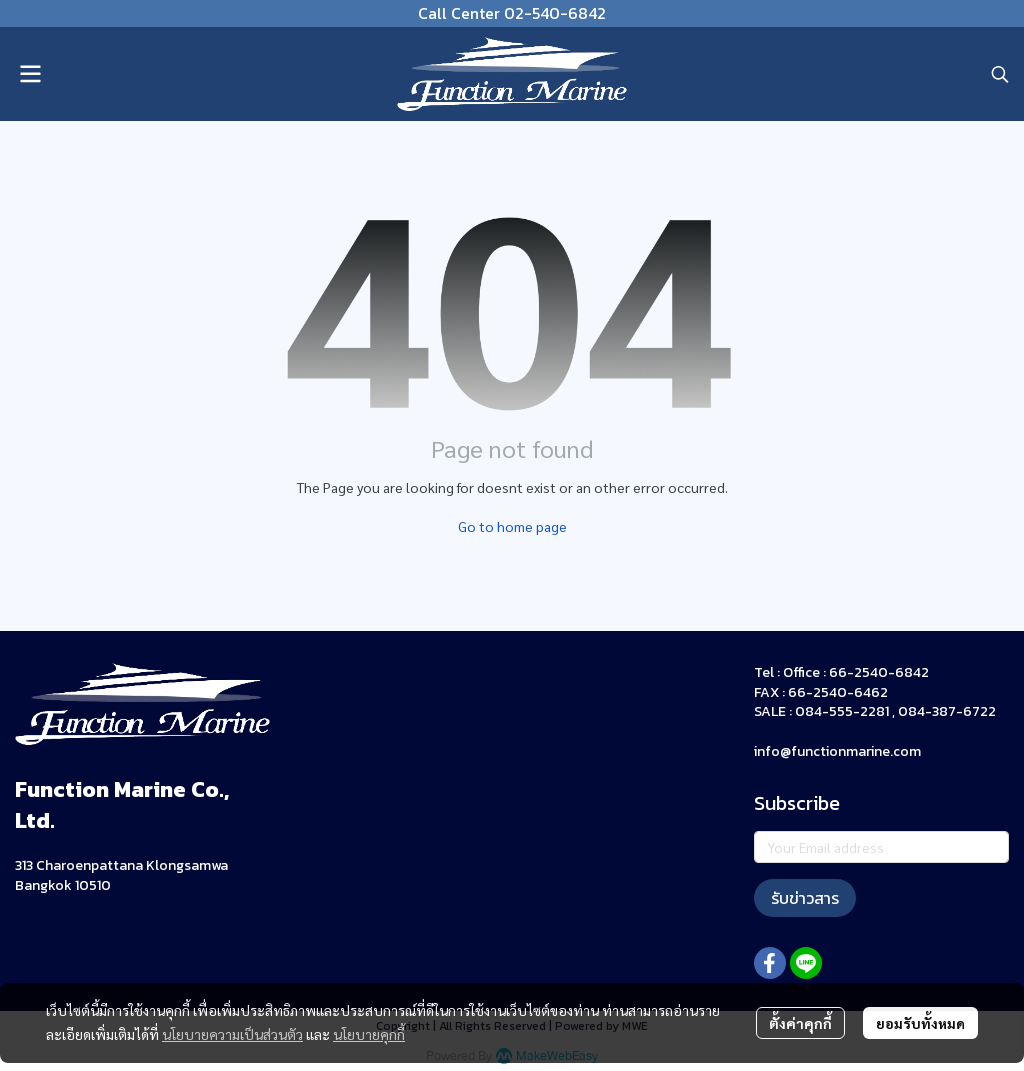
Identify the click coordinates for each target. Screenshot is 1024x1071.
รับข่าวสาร (805, 898)
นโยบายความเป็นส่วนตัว (232, 1034)
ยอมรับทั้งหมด (920, 1023)
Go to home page (512, 526)
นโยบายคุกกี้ (369, 1034)
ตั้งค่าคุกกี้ (800, 1023)
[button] (1000, 74)
